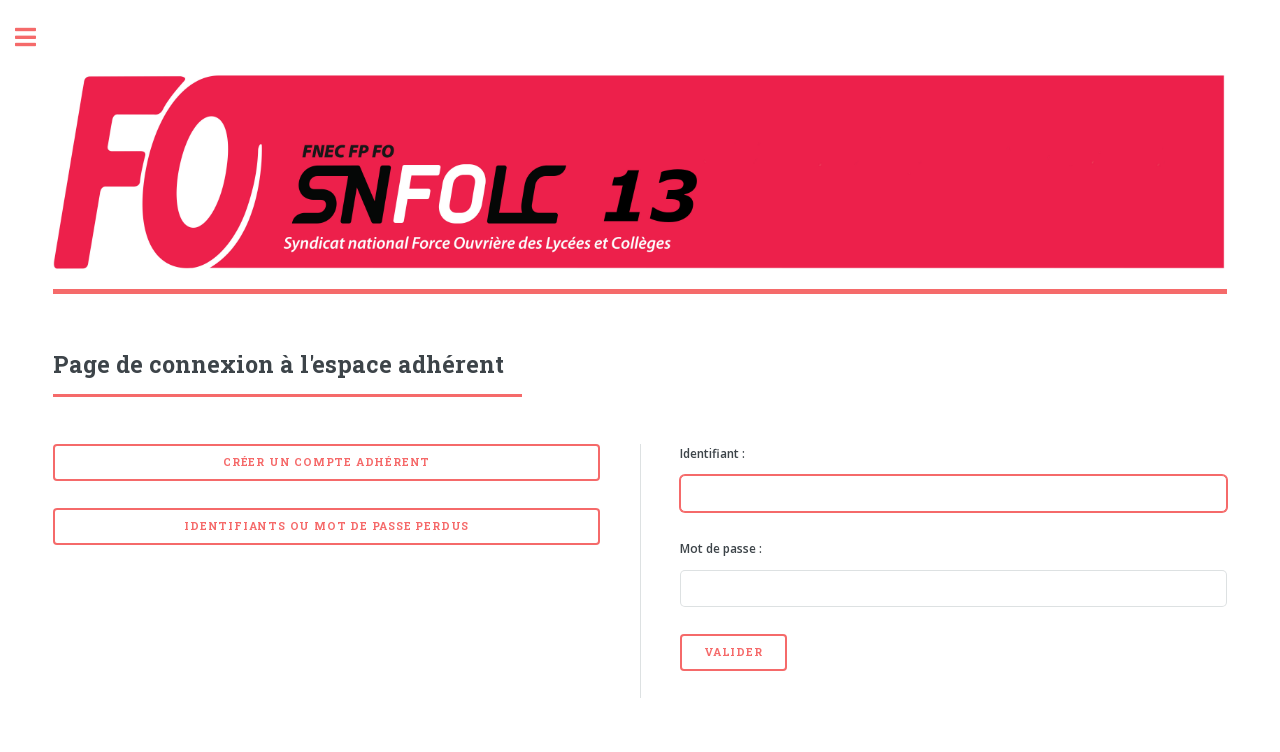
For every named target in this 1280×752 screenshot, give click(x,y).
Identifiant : (712, 453)
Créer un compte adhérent (326, 462)
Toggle (36, 37)
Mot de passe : (721, 548)
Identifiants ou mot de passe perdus (326, 526)
